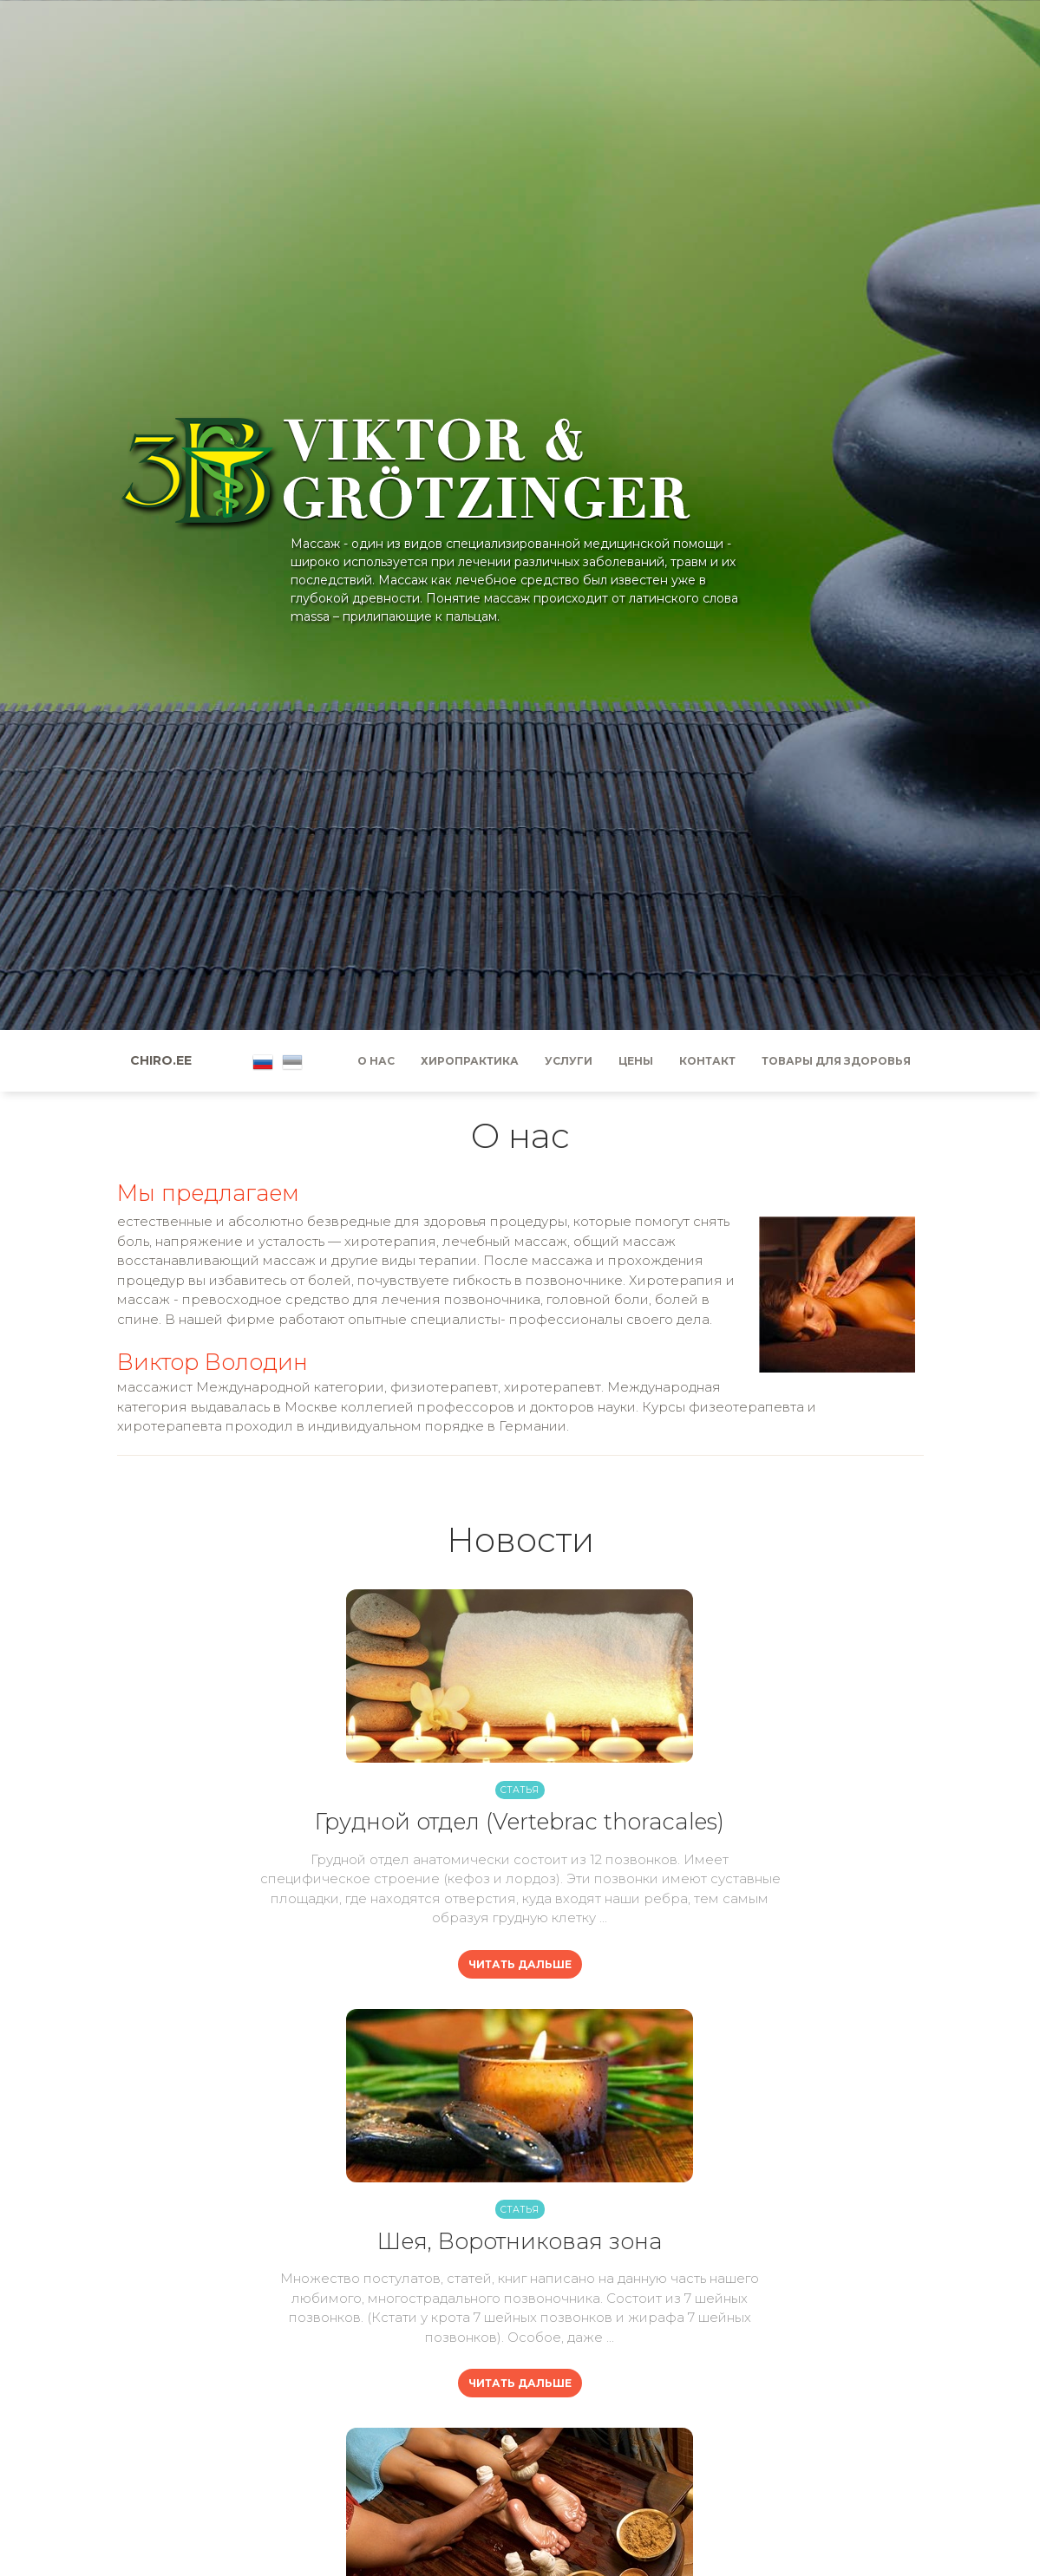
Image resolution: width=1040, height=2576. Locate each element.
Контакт (707, 1060)
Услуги (568, 1060)
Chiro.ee (161, 1060)
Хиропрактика (470, 1060)
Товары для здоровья (836, 1060)
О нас (376, 1060)
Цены (635, 1060)
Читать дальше (520, 1964)
